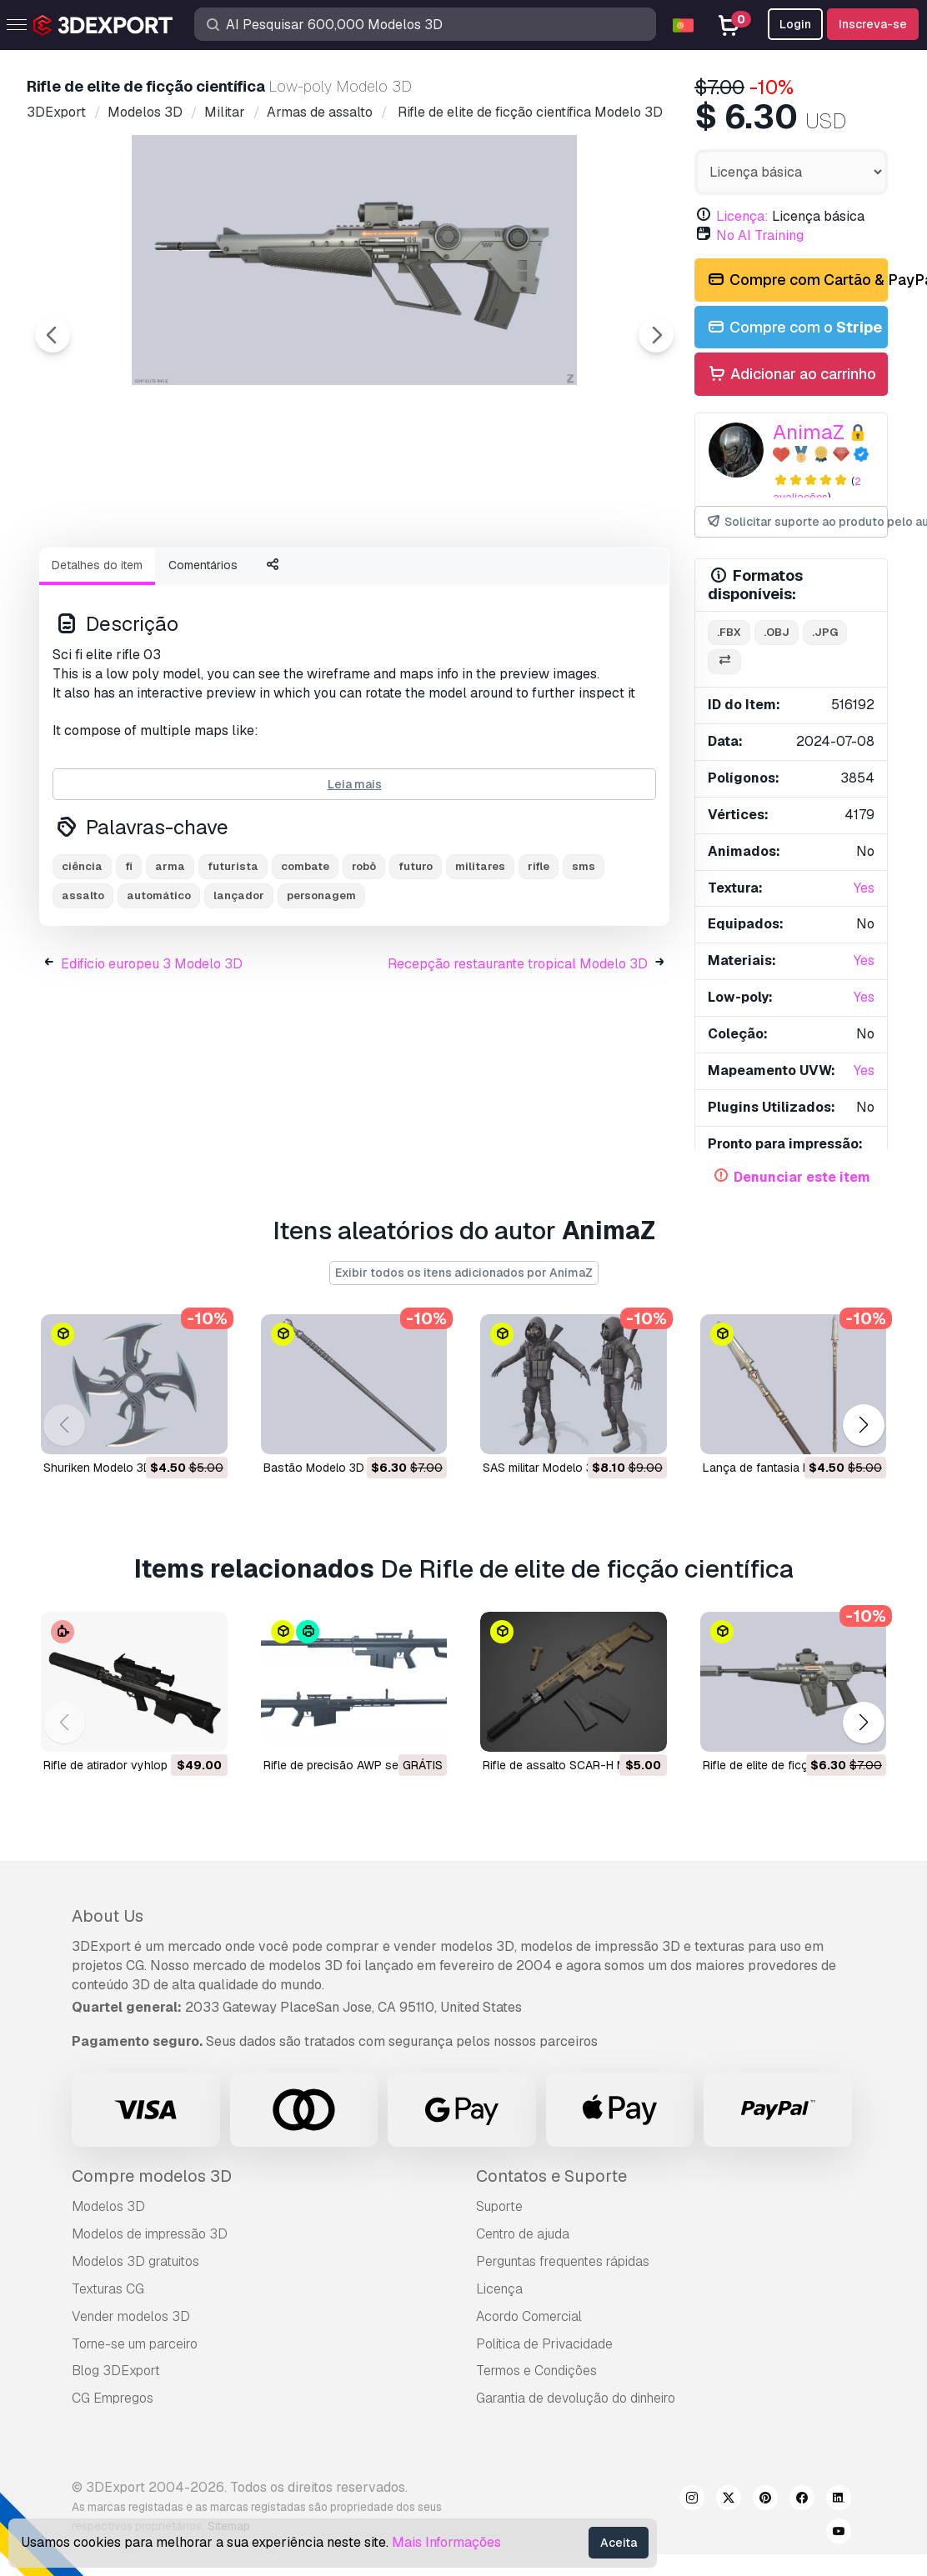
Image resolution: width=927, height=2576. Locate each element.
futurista (233, 958)
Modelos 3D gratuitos (135, 2261)
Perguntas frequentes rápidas (562, 2261)
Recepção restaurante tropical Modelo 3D (518, 1055)
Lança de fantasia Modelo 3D (782, 1467)
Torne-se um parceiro (135, 2344)
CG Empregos (112, 2398)
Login (795, 24)
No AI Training (760, 235)
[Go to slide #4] (443, 579)
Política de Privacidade (544, 2344)
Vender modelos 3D (131, 2316)
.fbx (729, 632)
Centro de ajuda (522, 2234)
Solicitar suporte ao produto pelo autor (796, 522)
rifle (538, 958)
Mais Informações (446, 2542)
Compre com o (793, 328)
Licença (499, 2289)
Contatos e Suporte (551, 2176)
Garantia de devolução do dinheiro (575, 2398)
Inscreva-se (873, 24)
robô (364, 958)
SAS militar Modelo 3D (542, 1467)
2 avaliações (817, 489)
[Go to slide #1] (123, 579)
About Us (107, 1916)
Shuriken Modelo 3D (97, 1467)
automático (159, 987)
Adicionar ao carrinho (791, 374)
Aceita (618, 2542)
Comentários (203, 656)
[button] (863, 1425)
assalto (83, 987)
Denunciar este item (802, 1177)
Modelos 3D (108, 2206)
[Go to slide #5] (550, 579)
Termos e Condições (536, 2370)
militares (480, 958)
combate (305, 958)
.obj (776, 632)
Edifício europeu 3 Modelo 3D (152, 1055)
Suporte (499, 2206)
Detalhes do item (97, 656)
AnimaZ (808, 432)
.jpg (825, 632)
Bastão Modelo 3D (313, 1467)
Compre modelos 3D (152, 2176)
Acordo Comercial (529, 2316)
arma (170, 958)
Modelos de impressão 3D (150, 2234)
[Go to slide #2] (230, 579)
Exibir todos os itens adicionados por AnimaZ (464, 1272)
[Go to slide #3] (337, 579)
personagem (321, 987)
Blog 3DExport (116, 2370)
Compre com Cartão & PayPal (796, 280)
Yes (864, 888)
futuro (415, 958)
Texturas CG (108, 2289)
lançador (238, 987)
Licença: (742, 216)
